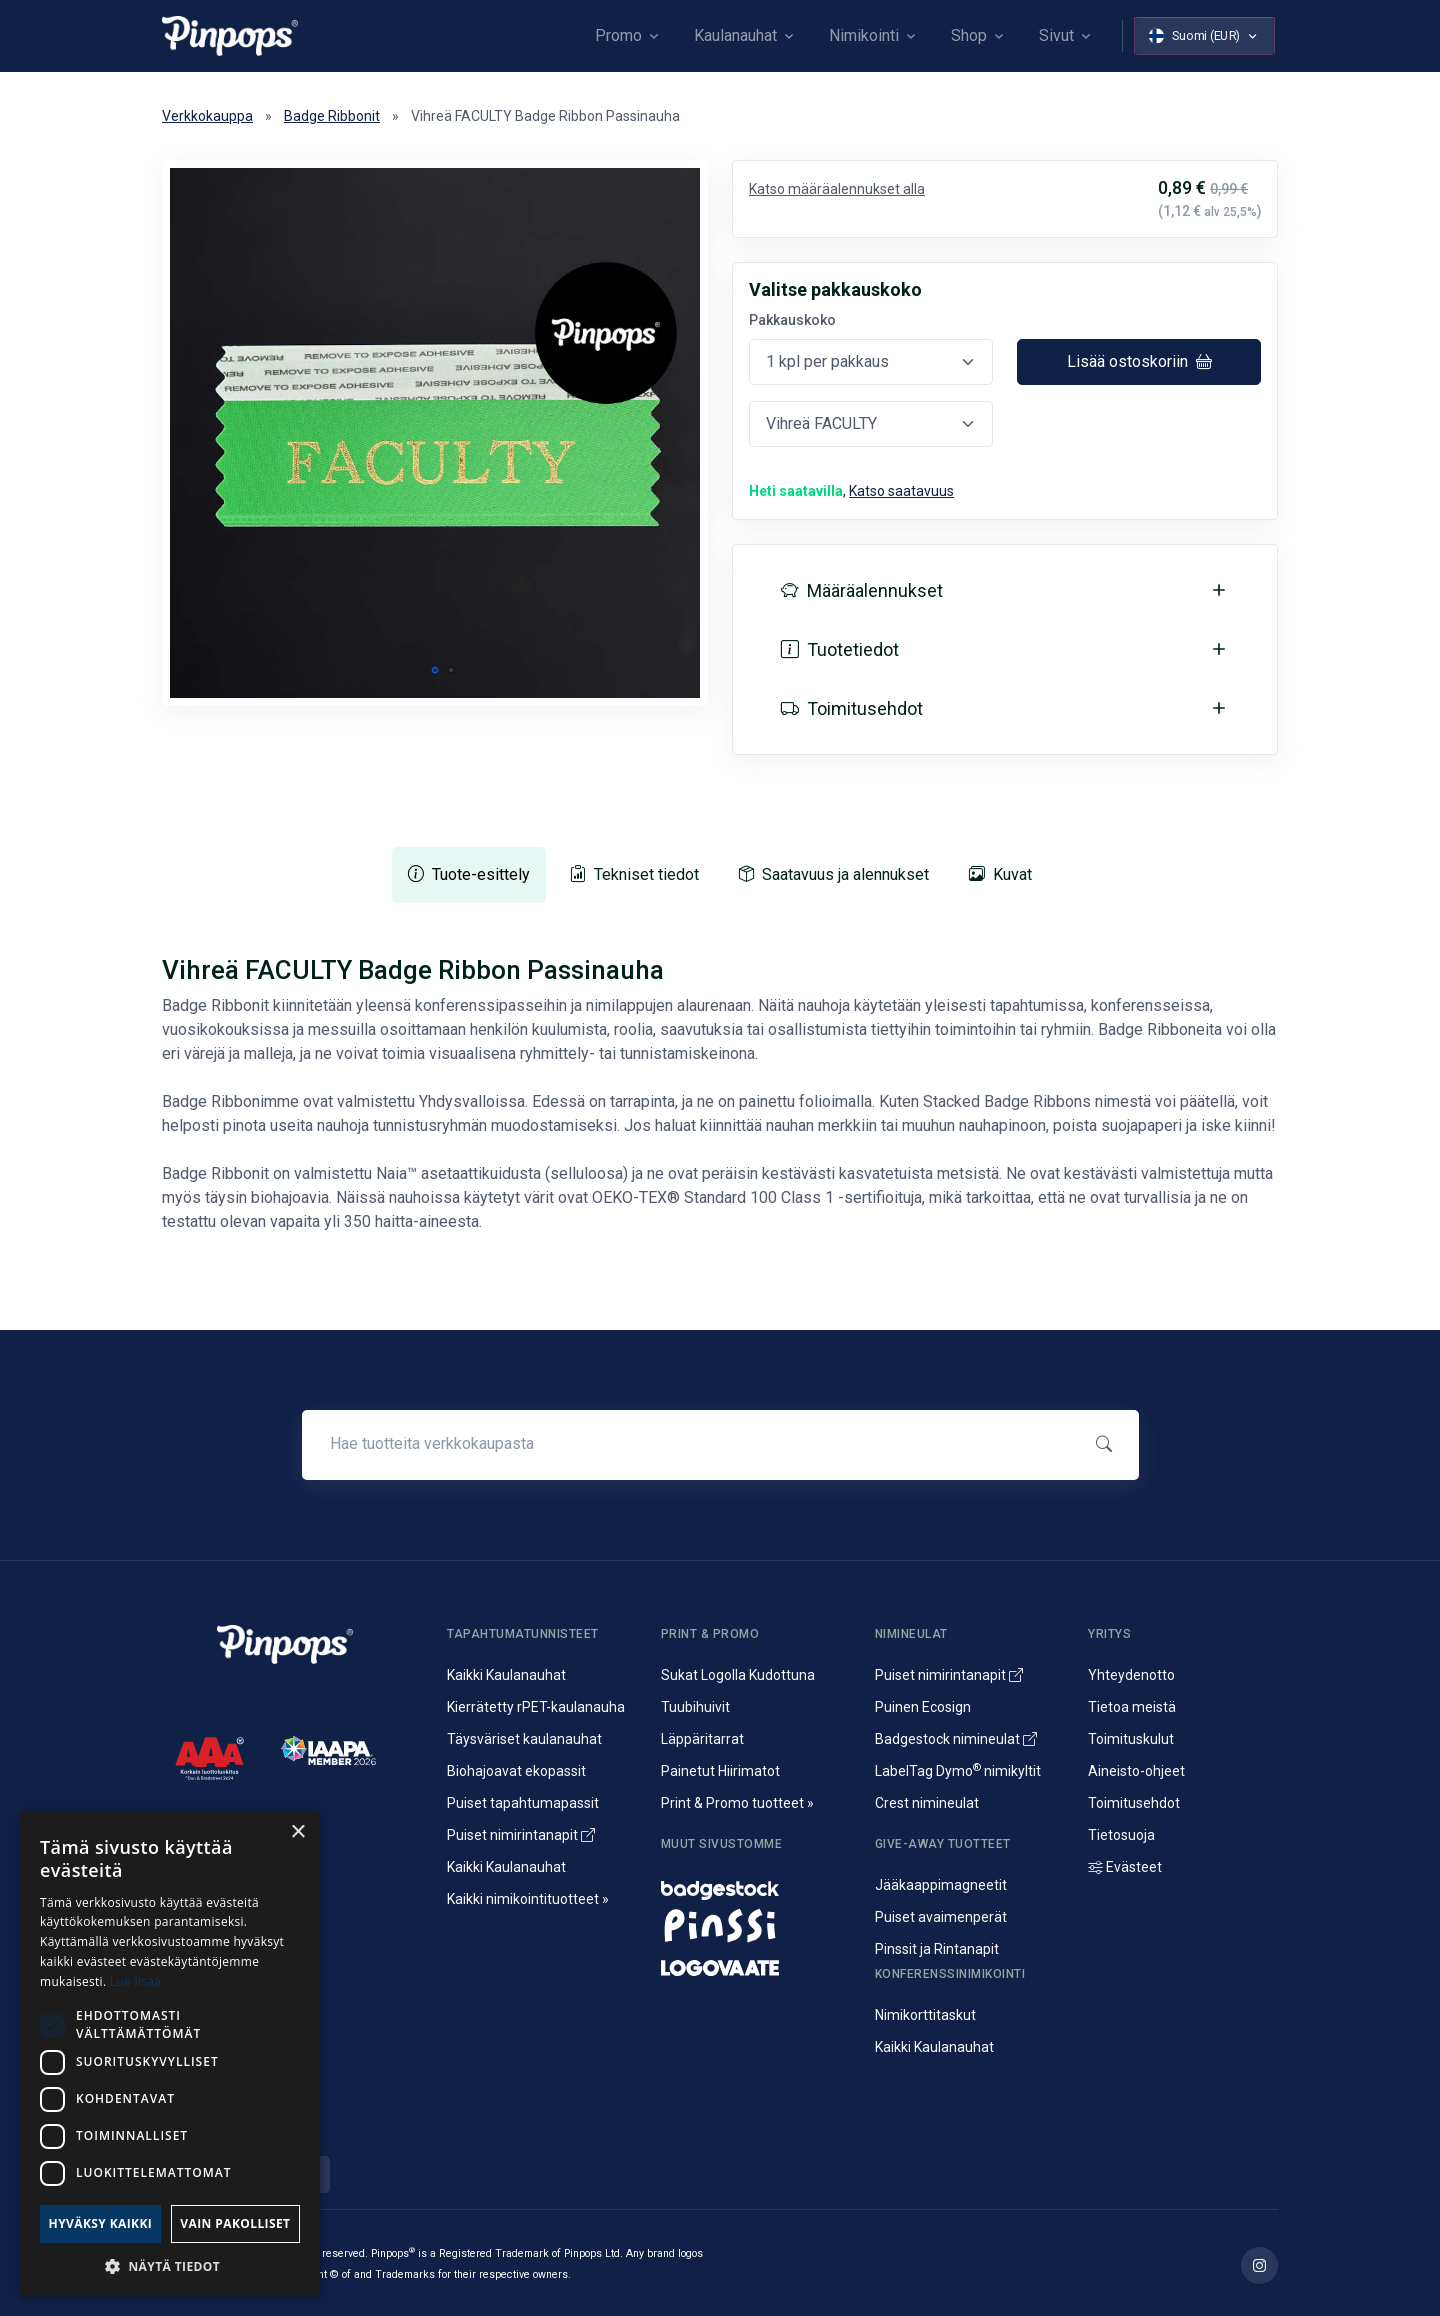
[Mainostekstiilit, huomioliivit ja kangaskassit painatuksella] (756, 1963)
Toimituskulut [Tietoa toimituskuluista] (1131, 1739)
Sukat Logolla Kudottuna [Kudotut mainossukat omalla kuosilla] (738, 1675)
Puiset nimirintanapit (521, 1835)
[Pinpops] (230, 35)
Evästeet (1125, 1867)
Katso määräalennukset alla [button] (837, 189)
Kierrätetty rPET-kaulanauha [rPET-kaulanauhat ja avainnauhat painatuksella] (536, 1707)
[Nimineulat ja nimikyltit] (756, 1885)
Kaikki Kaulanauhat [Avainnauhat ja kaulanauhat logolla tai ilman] (506, 1675)
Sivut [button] (1056, 35)
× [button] (297, 1832)
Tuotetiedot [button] (840, 649)
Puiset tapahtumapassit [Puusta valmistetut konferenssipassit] (523, 1803)
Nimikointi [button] (864, 35)
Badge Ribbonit (332, 116)
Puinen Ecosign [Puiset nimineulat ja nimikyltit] (923, 1707)
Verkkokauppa (207, 116)
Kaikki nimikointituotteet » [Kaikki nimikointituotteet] (528, 1899)
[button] (435, 670)
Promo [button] (618, 35)
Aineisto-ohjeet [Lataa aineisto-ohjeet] (1136, 1771)
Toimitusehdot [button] (852, 708)
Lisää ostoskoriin (1139, 361)
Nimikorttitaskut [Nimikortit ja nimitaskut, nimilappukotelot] (925, 2015)
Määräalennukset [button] (862, 590)
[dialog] (170, 2053)
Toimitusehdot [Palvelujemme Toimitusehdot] (1134, 1803)
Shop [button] (969, 35)
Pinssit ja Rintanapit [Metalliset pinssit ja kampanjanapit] (937, 1949)
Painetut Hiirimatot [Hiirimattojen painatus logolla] (720, 1771)
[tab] (469, 875)
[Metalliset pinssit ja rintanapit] (756, 1924)
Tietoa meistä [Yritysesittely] (1132, 1707)
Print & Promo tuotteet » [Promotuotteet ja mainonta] (737, 1803)
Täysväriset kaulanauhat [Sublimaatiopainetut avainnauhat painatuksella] (524, 1739)
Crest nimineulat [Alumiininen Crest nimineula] (927, 1803)
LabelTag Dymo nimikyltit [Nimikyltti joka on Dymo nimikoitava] (958, 1771)
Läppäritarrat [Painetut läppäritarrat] (702, 1739)
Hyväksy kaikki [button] (101, 2223)
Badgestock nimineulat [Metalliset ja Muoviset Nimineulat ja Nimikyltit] (956, 1739)
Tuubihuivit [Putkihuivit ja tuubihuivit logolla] (695, 1707)
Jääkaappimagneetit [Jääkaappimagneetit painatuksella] (941, 1885)
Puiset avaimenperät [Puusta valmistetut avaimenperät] (941, 1917)
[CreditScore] (209, 1757)
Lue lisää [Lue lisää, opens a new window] (135, 1981)
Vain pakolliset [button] (235, 2223)
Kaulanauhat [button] (735, 35)
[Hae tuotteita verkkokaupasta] (689, 1444)
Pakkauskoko (792, 320)
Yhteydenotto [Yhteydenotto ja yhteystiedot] (1131, 1675)
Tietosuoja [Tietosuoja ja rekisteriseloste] (1121, 1835)
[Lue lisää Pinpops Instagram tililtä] (1259, 2265)
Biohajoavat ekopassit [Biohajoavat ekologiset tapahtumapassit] (516, 1771)
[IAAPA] (328, 1749)
